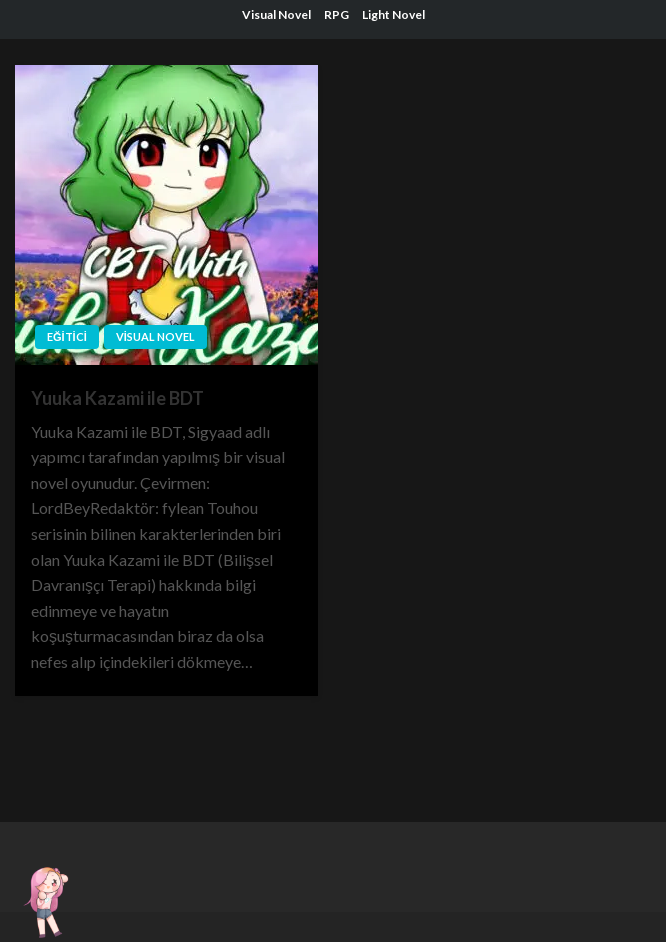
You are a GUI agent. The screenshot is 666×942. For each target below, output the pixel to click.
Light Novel (393, 14)
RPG (336, 14)
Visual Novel (276, 14)
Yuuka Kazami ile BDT (117, 398)
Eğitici (67, 336)
